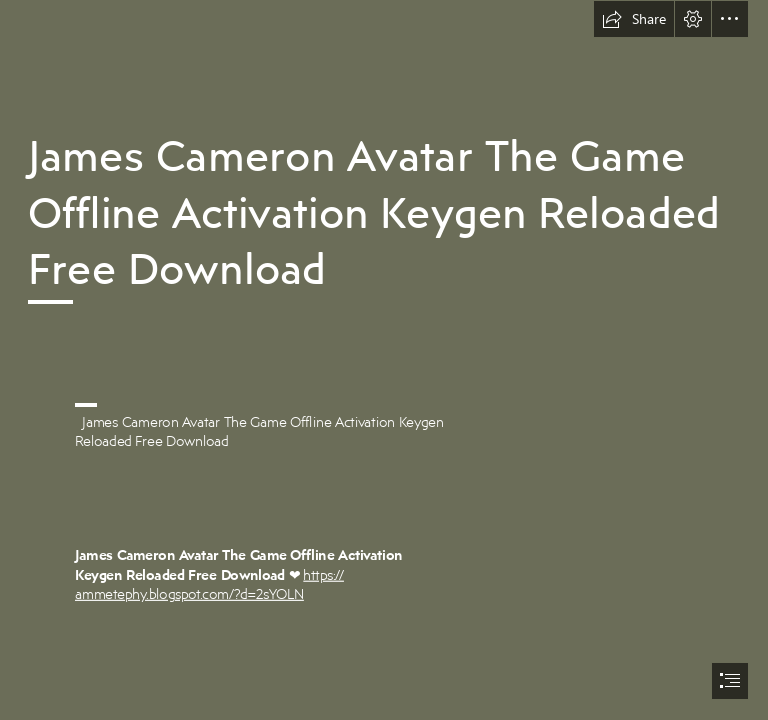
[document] (384, 360)
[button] (634, 19)
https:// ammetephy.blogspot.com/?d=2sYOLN (209, 584)
